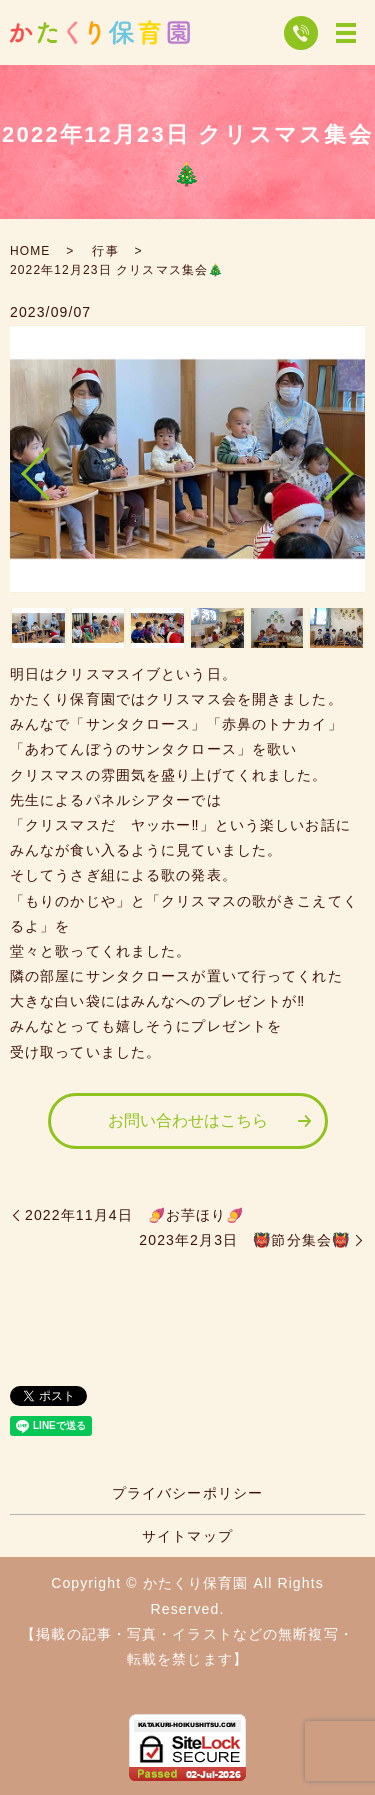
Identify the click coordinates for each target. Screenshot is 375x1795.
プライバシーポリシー (187, 1493)
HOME (30, 251)
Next (356, 465)
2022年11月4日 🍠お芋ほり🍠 (135, 1215)
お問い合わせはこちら (188, 1120)
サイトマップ (187, 1536)
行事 (105, 251)
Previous (19, 465)
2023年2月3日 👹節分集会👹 (244, 1240)
